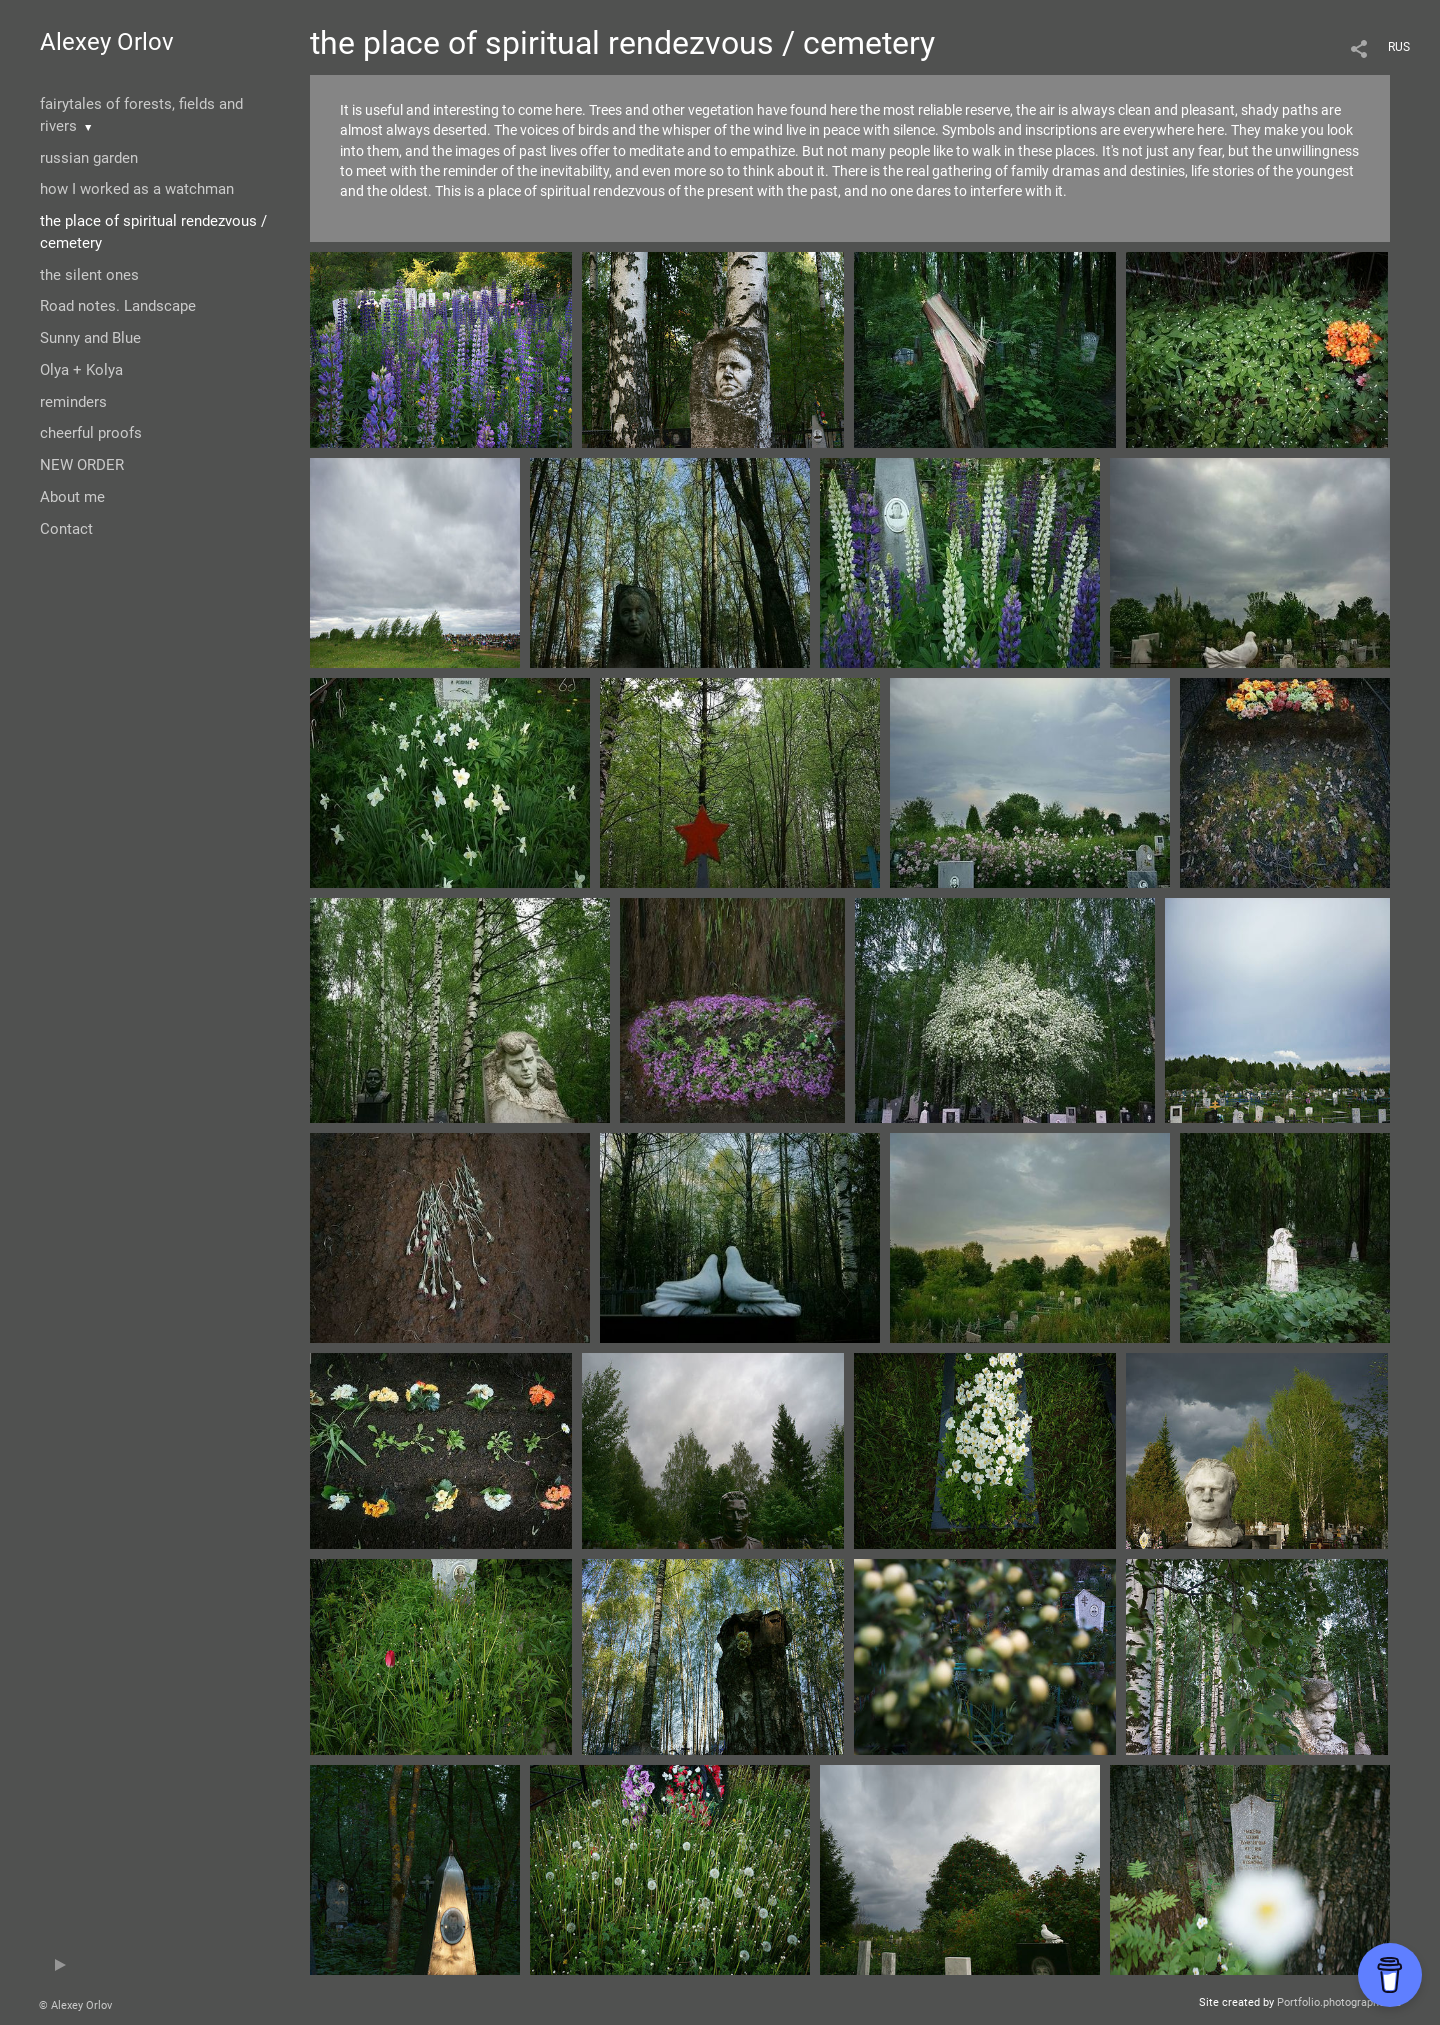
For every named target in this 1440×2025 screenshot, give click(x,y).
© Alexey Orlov (75, 2005)
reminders (73, 402)
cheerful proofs (91, 433)
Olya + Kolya (81, 370)
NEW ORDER (82, 465)
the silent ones (89, 275)
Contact (66, 529)
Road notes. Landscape (118, 306)
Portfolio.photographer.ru (1339, 2002)
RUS (1399, 47)
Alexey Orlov (107, 42)
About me (72, 497)
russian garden (89, 158)
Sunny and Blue (90, 338)
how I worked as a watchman (137, 189)
